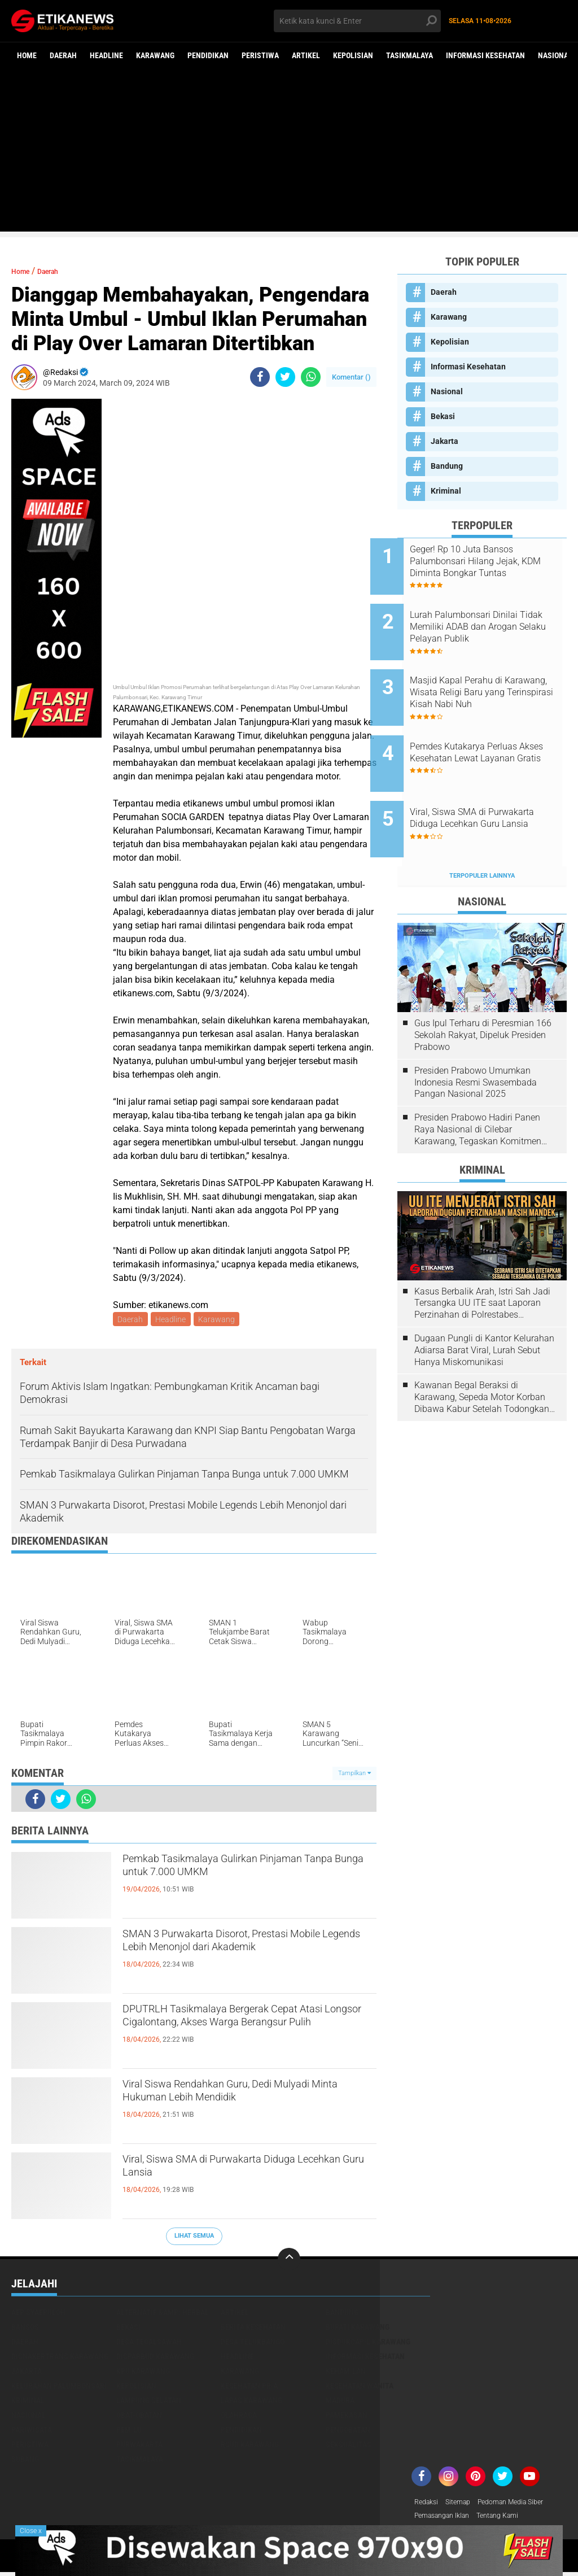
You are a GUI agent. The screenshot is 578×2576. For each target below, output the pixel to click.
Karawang (155, 55)
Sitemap (463, 2504)
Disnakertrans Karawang (59, 2358)
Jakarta (444, 441)
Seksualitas (348, 2446)
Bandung (447, 465)
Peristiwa (260, 55)
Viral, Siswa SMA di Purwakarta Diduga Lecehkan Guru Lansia (246, 2173)
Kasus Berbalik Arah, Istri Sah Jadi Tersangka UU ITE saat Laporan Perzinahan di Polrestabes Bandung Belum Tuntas (482, 1260)
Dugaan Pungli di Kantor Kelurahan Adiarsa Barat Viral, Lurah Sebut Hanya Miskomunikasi (484, 1307)
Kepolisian (353, 55)
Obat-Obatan (139, 2416)
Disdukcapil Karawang (368, 2343)
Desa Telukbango (252, 2343)
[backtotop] (289, 2261)
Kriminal (446, 490)
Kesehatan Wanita (359, 2387)
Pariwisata (31, 2431)
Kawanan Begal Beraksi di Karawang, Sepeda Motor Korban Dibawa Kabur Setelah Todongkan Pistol (481, 1354)
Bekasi (443, 416)
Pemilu (129, 2431)
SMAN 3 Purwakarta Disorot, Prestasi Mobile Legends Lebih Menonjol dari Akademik (241, 1957)
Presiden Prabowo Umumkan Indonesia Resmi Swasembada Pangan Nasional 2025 (475, 1039)
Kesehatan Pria (249, 2387)
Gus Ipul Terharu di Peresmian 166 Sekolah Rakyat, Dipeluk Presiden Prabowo (482, 992)
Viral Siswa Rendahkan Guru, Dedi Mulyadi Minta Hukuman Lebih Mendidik (229, 2107)
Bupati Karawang (357, 2328)
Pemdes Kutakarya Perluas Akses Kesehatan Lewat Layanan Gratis (490, 732)
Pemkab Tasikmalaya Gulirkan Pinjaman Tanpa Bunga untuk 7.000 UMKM (234, 1882)
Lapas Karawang (251, 2402)
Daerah (63, 55)
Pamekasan (346, 2416)
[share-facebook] (260, 377)
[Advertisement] (289, 152)
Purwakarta (139, 2446)
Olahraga (239, 2416)
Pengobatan (348, 2431)
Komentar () (351, 377)
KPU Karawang (143, 2372)
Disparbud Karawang (155, 2358)
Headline (106, 55)
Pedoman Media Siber (523, 2504)
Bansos (25, 2328)
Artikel (306, 55)
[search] (357, 21)
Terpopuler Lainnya (482, 832)
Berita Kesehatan (253, 2328)
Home (27, 55)
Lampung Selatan (148, 2402)
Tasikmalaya (409, 55)
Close (31, 2531)
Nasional (555, 55)
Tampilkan (354, 1775)
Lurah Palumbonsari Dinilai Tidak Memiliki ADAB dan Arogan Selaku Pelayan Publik (496, 618)
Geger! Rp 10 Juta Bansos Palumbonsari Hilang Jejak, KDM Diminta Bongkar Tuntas (496, 561)
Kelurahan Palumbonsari (59, 2387)
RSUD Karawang (250, 2446)
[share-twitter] (285, 377)
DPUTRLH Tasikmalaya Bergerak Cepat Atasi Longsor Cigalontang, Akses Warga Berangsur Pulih (247, 2032)
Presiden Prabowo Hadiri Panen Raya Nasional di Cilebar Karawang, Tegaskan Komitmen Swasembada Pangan (477, 1086)
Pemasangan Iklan (447, 2518)
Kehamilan (346, 2372)
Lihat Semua (194, 2237)
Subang (25, 2460)
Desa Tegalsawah (149, 2343)
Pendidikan (208, 55)
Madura (340, 2402)
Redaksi (428, 2504)
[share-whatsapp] (311, 377)
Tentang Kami (511, 2518)
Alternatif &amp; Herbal (162, 2313)
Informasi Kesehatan (485, 55)
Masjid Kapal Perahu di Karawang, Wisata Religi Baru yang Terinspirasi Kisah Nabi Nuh (495, 675)
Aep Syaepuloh (38, 2313)
